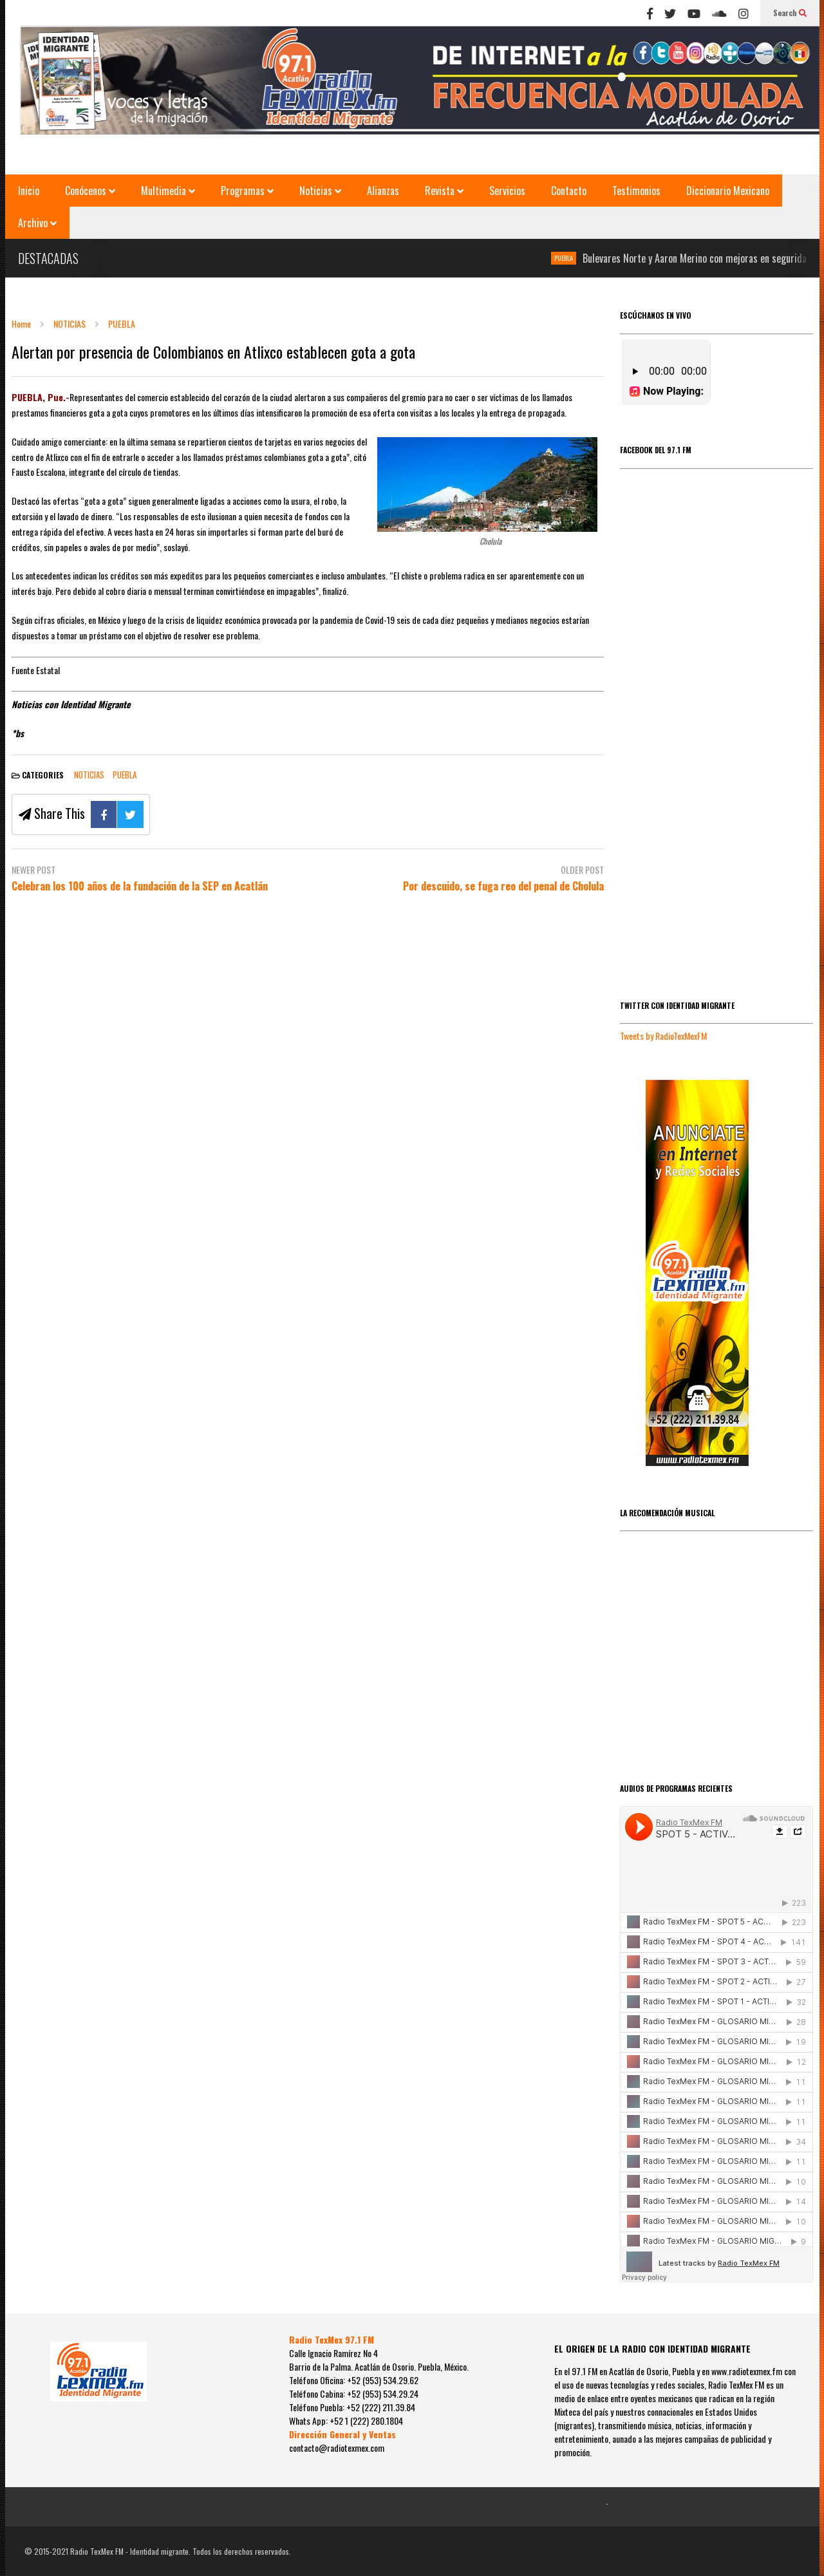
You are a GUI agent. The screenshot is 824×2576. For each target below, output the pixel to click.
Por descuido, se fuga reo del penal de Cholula (503, 886)
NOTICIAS (89, 774)
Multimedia (168, 190)
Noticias (320, 190)
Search (790, 12)
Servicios (507, 190)
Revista (444, 190)
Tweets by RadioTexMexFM (663, 1035)
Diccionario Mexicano (727, 190)
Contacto (568, 190)
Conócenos (90, 190)
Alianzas (383, 190)
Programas (247, 190)
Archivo (37, 222)
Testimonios (636, 190)
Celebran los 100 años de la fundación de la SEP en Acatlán (140, 886)
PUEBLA (578, 258)
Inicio (28, 190)
